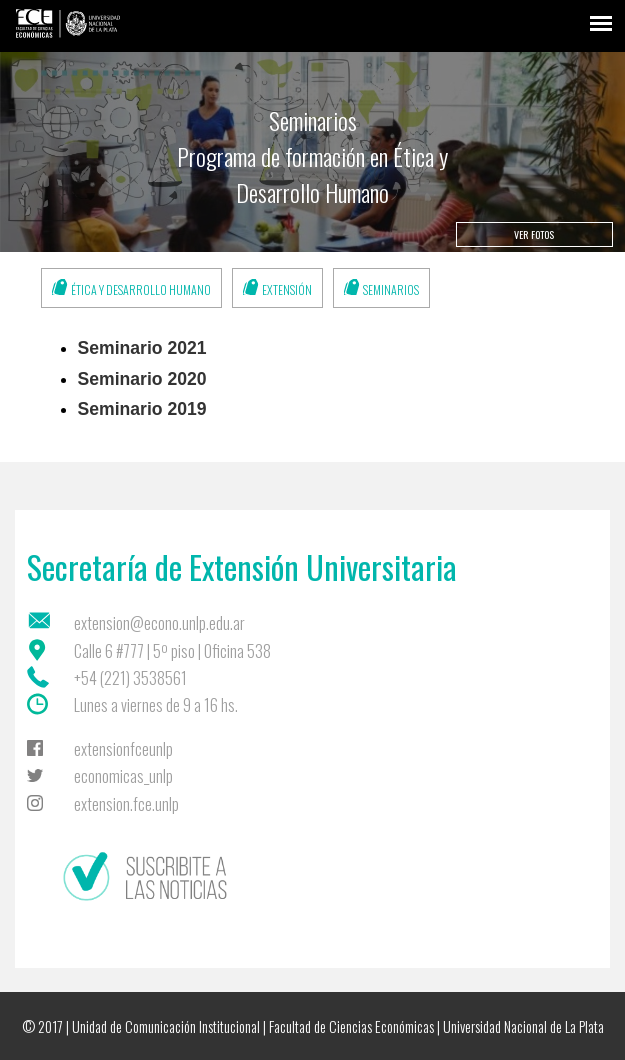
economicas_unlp (123, 776)
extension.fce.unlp (126, 804)
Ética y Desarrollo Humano (141, 289)
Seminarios (391, 289)
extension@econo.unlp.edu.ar (159, 623)
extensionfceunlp (123, 749)
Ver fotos (534, 234)
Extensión (287, 289)
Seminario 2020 (142, 379)
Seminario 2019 (142, 409)
